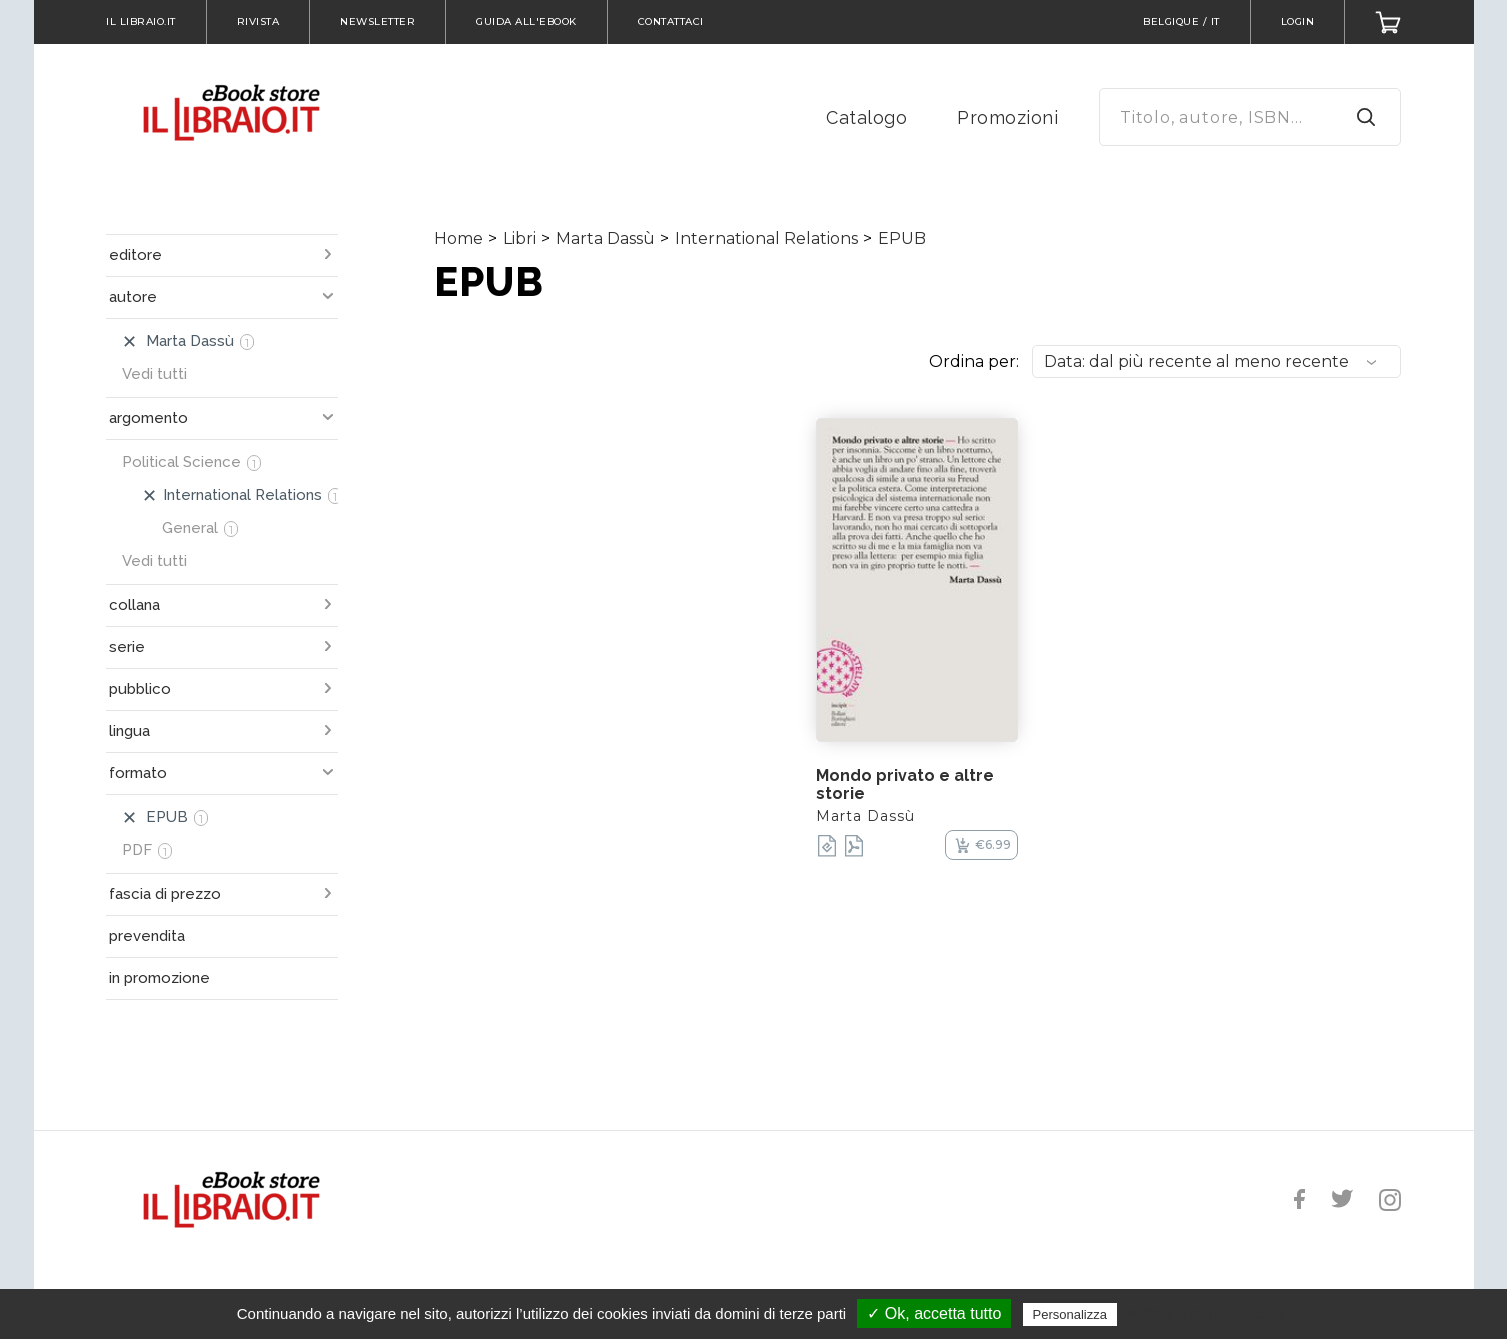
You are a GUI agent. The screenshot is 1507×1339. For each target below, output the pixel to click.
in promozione (159, 978)
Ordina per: (974, 361)
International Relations (766, 238)
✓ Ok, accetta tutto (934, 1313)
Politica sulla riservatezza (1205, 1314)
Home (458, 238)
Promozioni (1007, 117)
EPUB (902, 238)
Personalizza (1070, 1314)
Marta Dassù (605, 238)
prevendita (147, 936)
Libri (519, 238)
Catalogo (866, 117)
